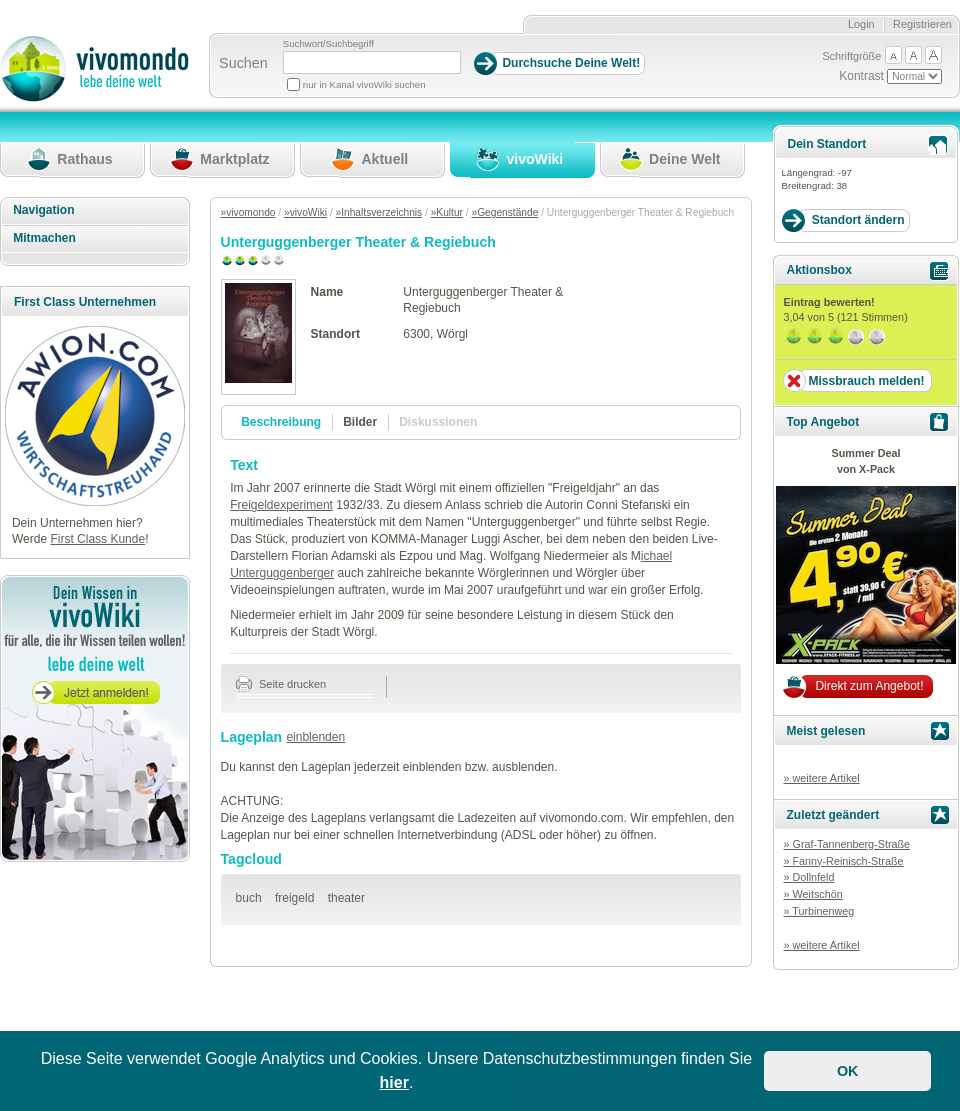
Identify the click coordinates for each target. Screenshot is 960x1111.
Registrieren (922, 24)
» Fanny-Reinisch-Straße (843, 861)
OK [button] (848, 1071)
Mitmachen (44, 238)
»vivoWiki (305, 212)
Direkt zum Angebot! (869, 686)
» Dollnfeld (808, 877)
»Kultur (447, 212)
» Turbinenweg (818, 911)
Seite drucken (281, 684)
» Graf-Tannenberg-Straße (846, 844)
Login (861, 24)
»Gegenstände (504, 212)
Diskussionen (438, 422)
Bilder (360, 422)
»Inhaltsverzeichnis (379, 212)
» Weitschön (812, 894)
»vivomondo (248, 212)
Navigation (43, 210)
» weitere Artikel (821, 778)
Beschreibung (281, 422)
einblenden (315, 737)
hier (394, 1082)
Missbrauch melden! (866, 381)
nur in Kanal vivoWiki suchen (364, 84)
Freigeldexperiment (281, 505)
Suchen (243, 63)
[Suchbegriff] (372, 62)
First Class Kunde (97, 539)
